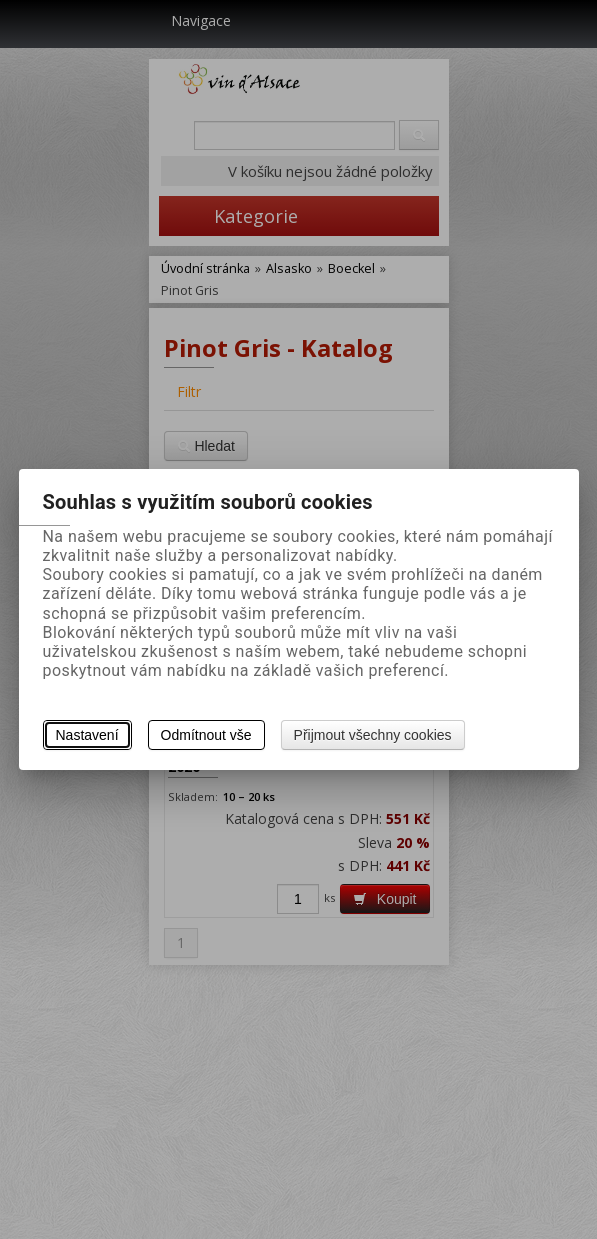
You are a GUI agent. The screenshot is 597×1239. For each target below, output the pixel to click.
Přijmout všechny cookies (373, 735)
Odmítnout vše (206, 735)
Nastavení (87, 735)
